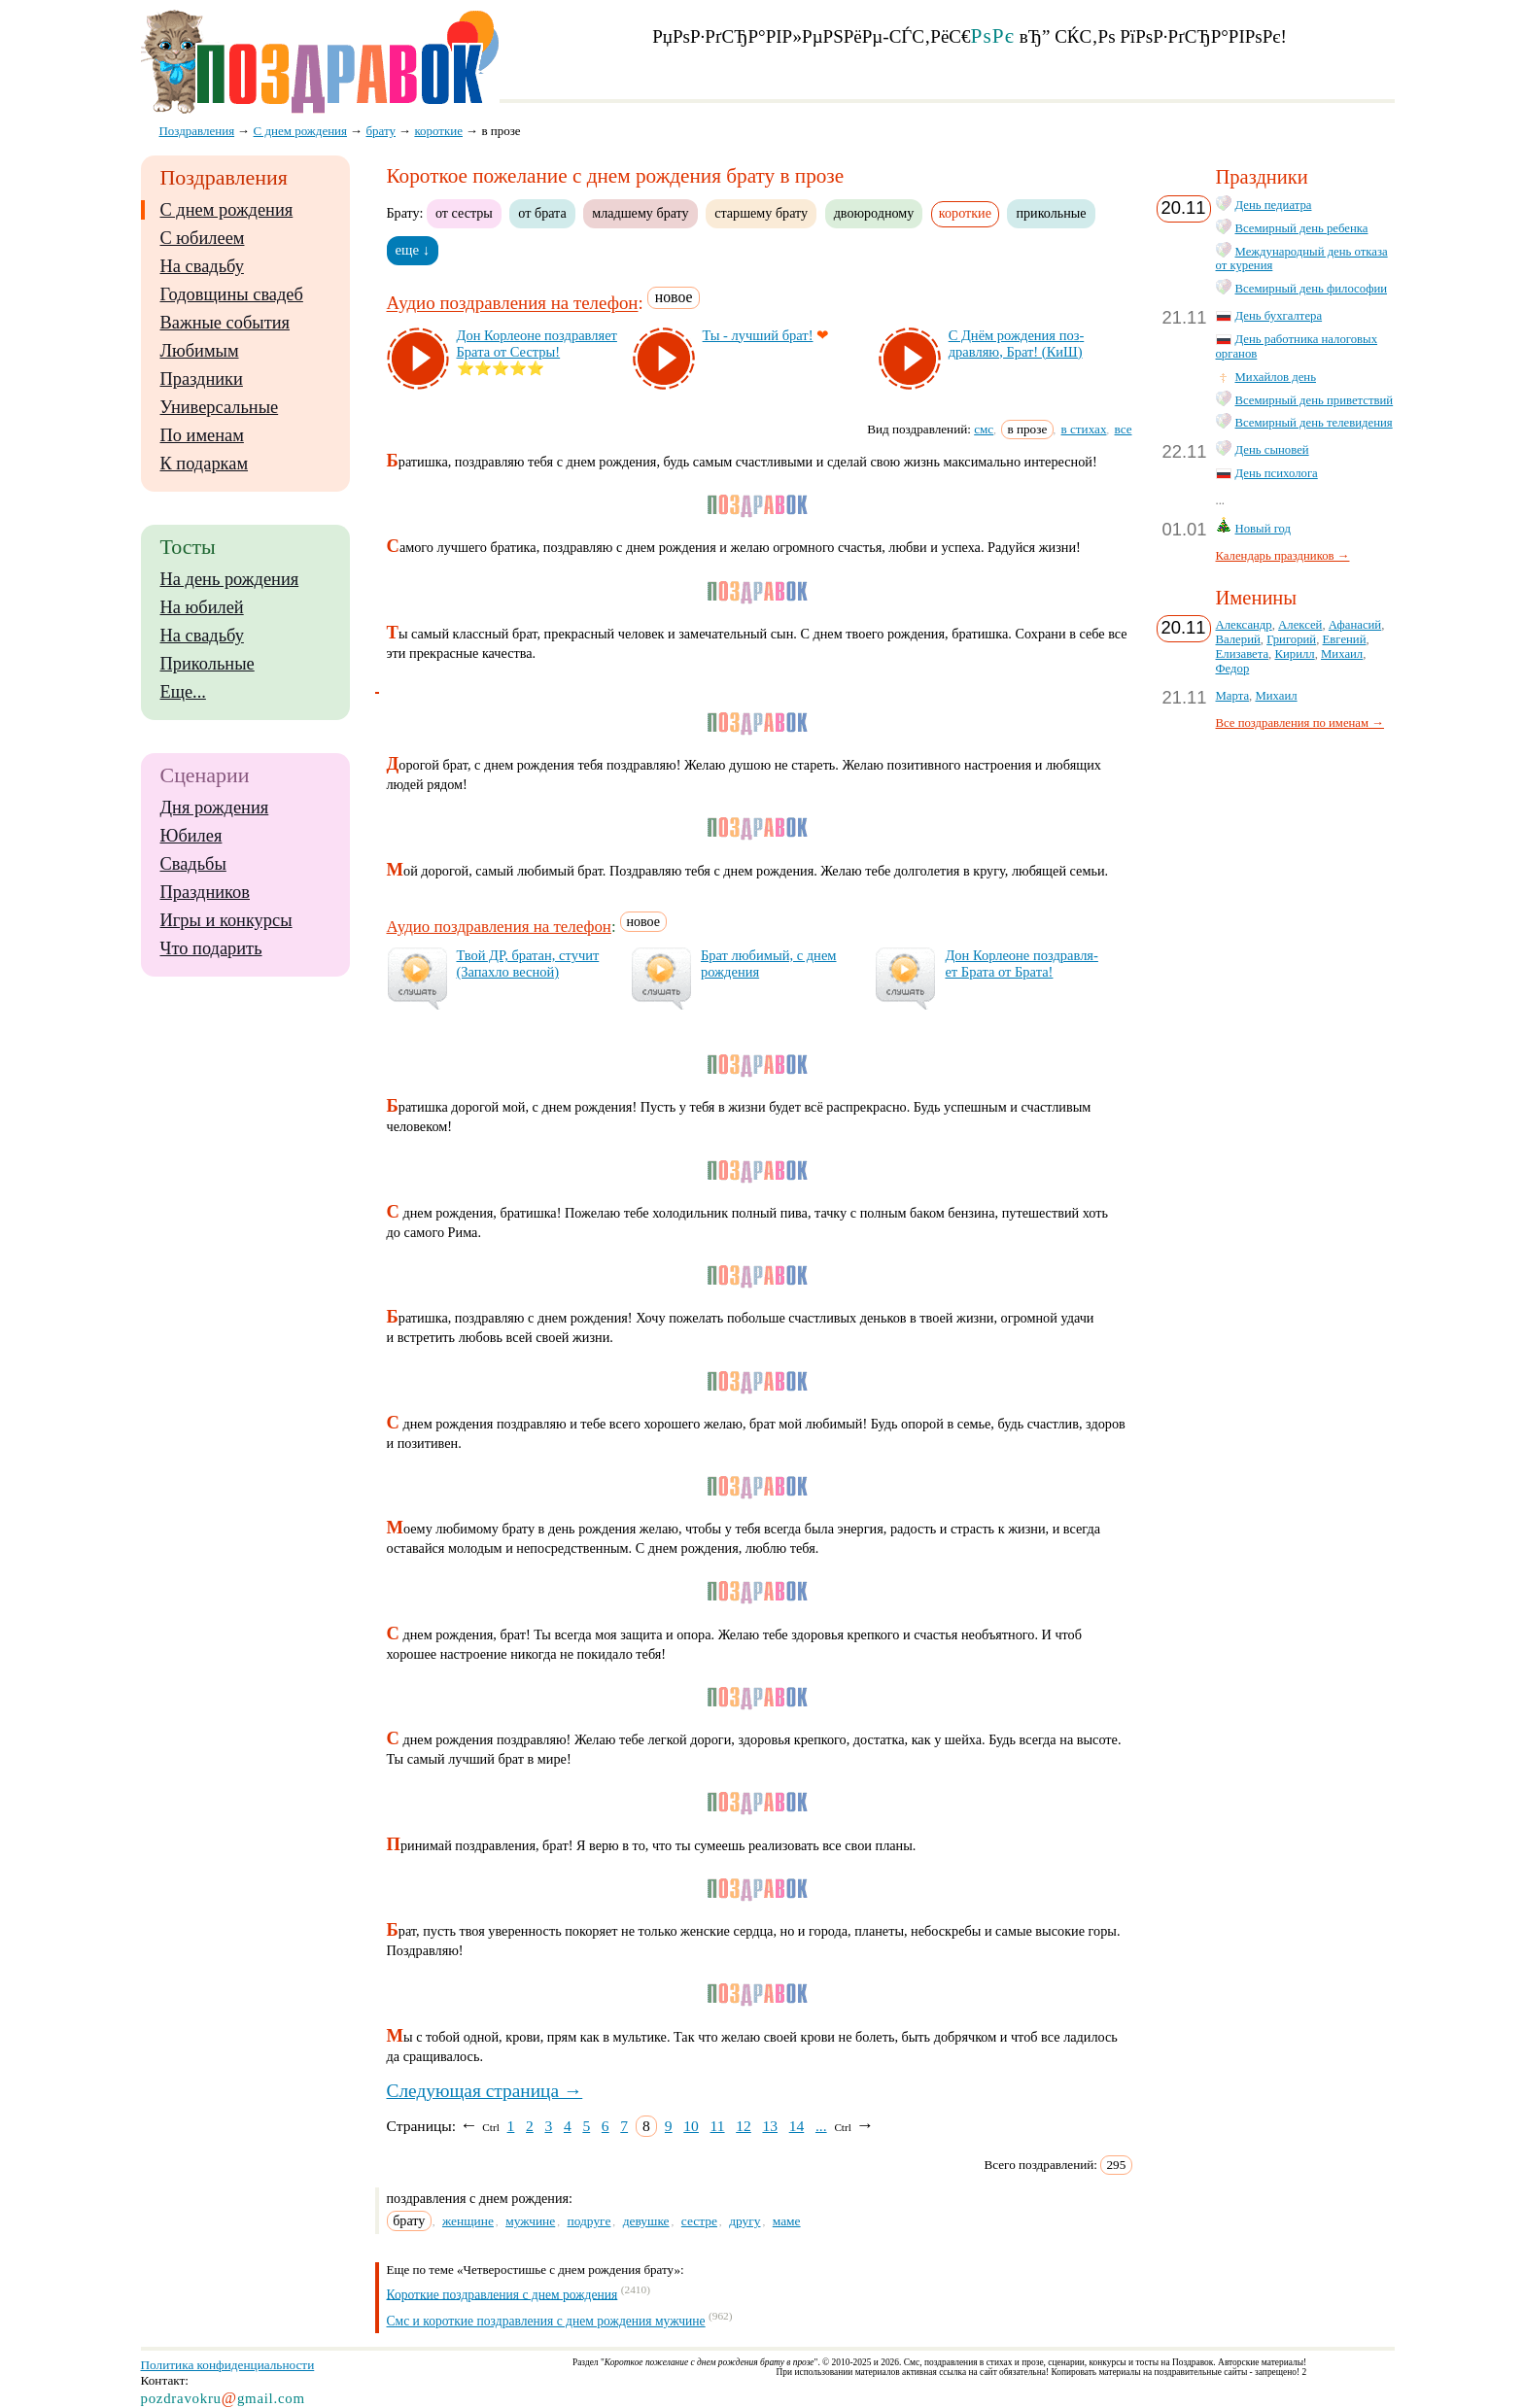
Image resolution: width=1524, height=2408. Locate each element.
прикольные (1051, 213)
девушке (646, 2221)
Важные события (225, 322)
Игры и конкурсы (226, 920)
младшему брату (640, 213)
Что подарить (211, 948)
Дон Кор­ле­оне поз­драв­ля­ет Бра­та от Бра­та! (1021, 963)
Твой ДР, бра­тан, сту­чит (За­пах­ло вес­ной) (528, 963)
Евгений (1345, 639)
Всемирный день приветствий (1314, 400)
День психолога (1276, 473)
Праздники (201, 379)
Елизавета (1242, 654)
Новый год (1263, 528)
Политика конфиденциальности (228, 2364)
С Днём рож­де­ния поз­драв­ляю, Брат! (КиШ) (1017, 343)
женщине (468, 2221)
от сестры (464, 213)
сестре (699, 2221)
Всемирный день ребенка (1301, 228)
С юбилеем (202, 238)
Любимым (199, 351)
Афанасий (1355, 625)
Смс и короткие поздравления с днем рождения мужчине (546, 2321)
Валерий (1238, 639)
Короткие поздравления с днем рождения (502, 2294)
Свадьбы (193, 864)
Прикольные (207, 663)
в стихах (1084, 429)
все (1123, 429)
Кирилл (1294, 654)
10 (691, 2125)
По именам (202, 435)
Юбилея (191, 835)
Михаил (1342, 654)
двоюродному (874, 213)
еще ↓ (413, 250)
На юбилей (202, 607)
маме (787, 2221)
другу (744, 2221)
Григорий (1291, 639)
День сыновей (1272, 450)
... (821, 2125)
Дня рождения (214, 807)
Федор (1233, 668)
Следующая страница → (485, 2091)
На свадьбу (202, 266)
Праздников (205, 892)
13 (770, 2125)
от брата (542, 213)
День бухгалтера (1279, 316)
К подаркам (204, 463)
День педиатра (1273, 205)
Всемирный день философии (1311, 288)
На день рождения (229, 579)
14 (797, 2125)
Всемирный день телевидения (1314, 423)
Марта (1233, 696)
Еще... (183, 692)
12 (743, 2125)
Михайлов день (1275, 377)
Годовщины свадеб (231, 294)
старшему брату (761, 213)
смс (983, 429)
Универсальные (219, 407)
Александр (1244, 625)
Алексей (1300, 625)
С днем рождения (227, 210)
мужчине (530, 2221)
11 (717, 2125)
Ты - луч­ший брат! (758, 335)
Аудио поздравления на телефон (513, 303)
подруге (589, 2221)
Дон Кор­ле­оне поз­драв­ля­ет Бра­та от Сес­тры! (537, 343)
